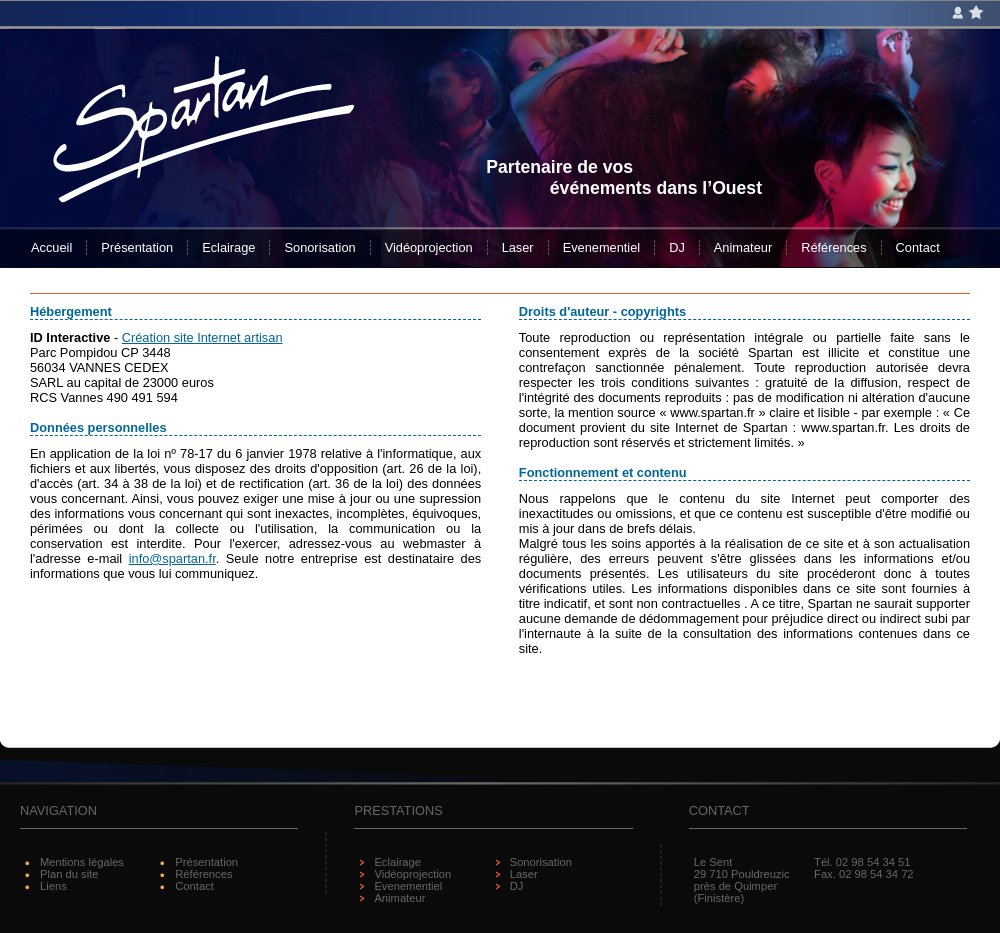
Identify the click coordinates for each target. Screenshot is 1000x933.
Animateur (743, 247)
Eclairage (228, 247)
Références (833, 247)
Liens (53, 886)
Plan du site (69, 874)
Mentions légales (82, 862)
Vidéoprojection (429, 247)
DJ (677, 247)
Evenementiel (602, 247)
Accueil (51, 247)
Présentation (137, 247)
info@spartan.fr (172, 558)
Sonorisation (319, 247)
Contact (918, 247)
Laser (518, 247)
